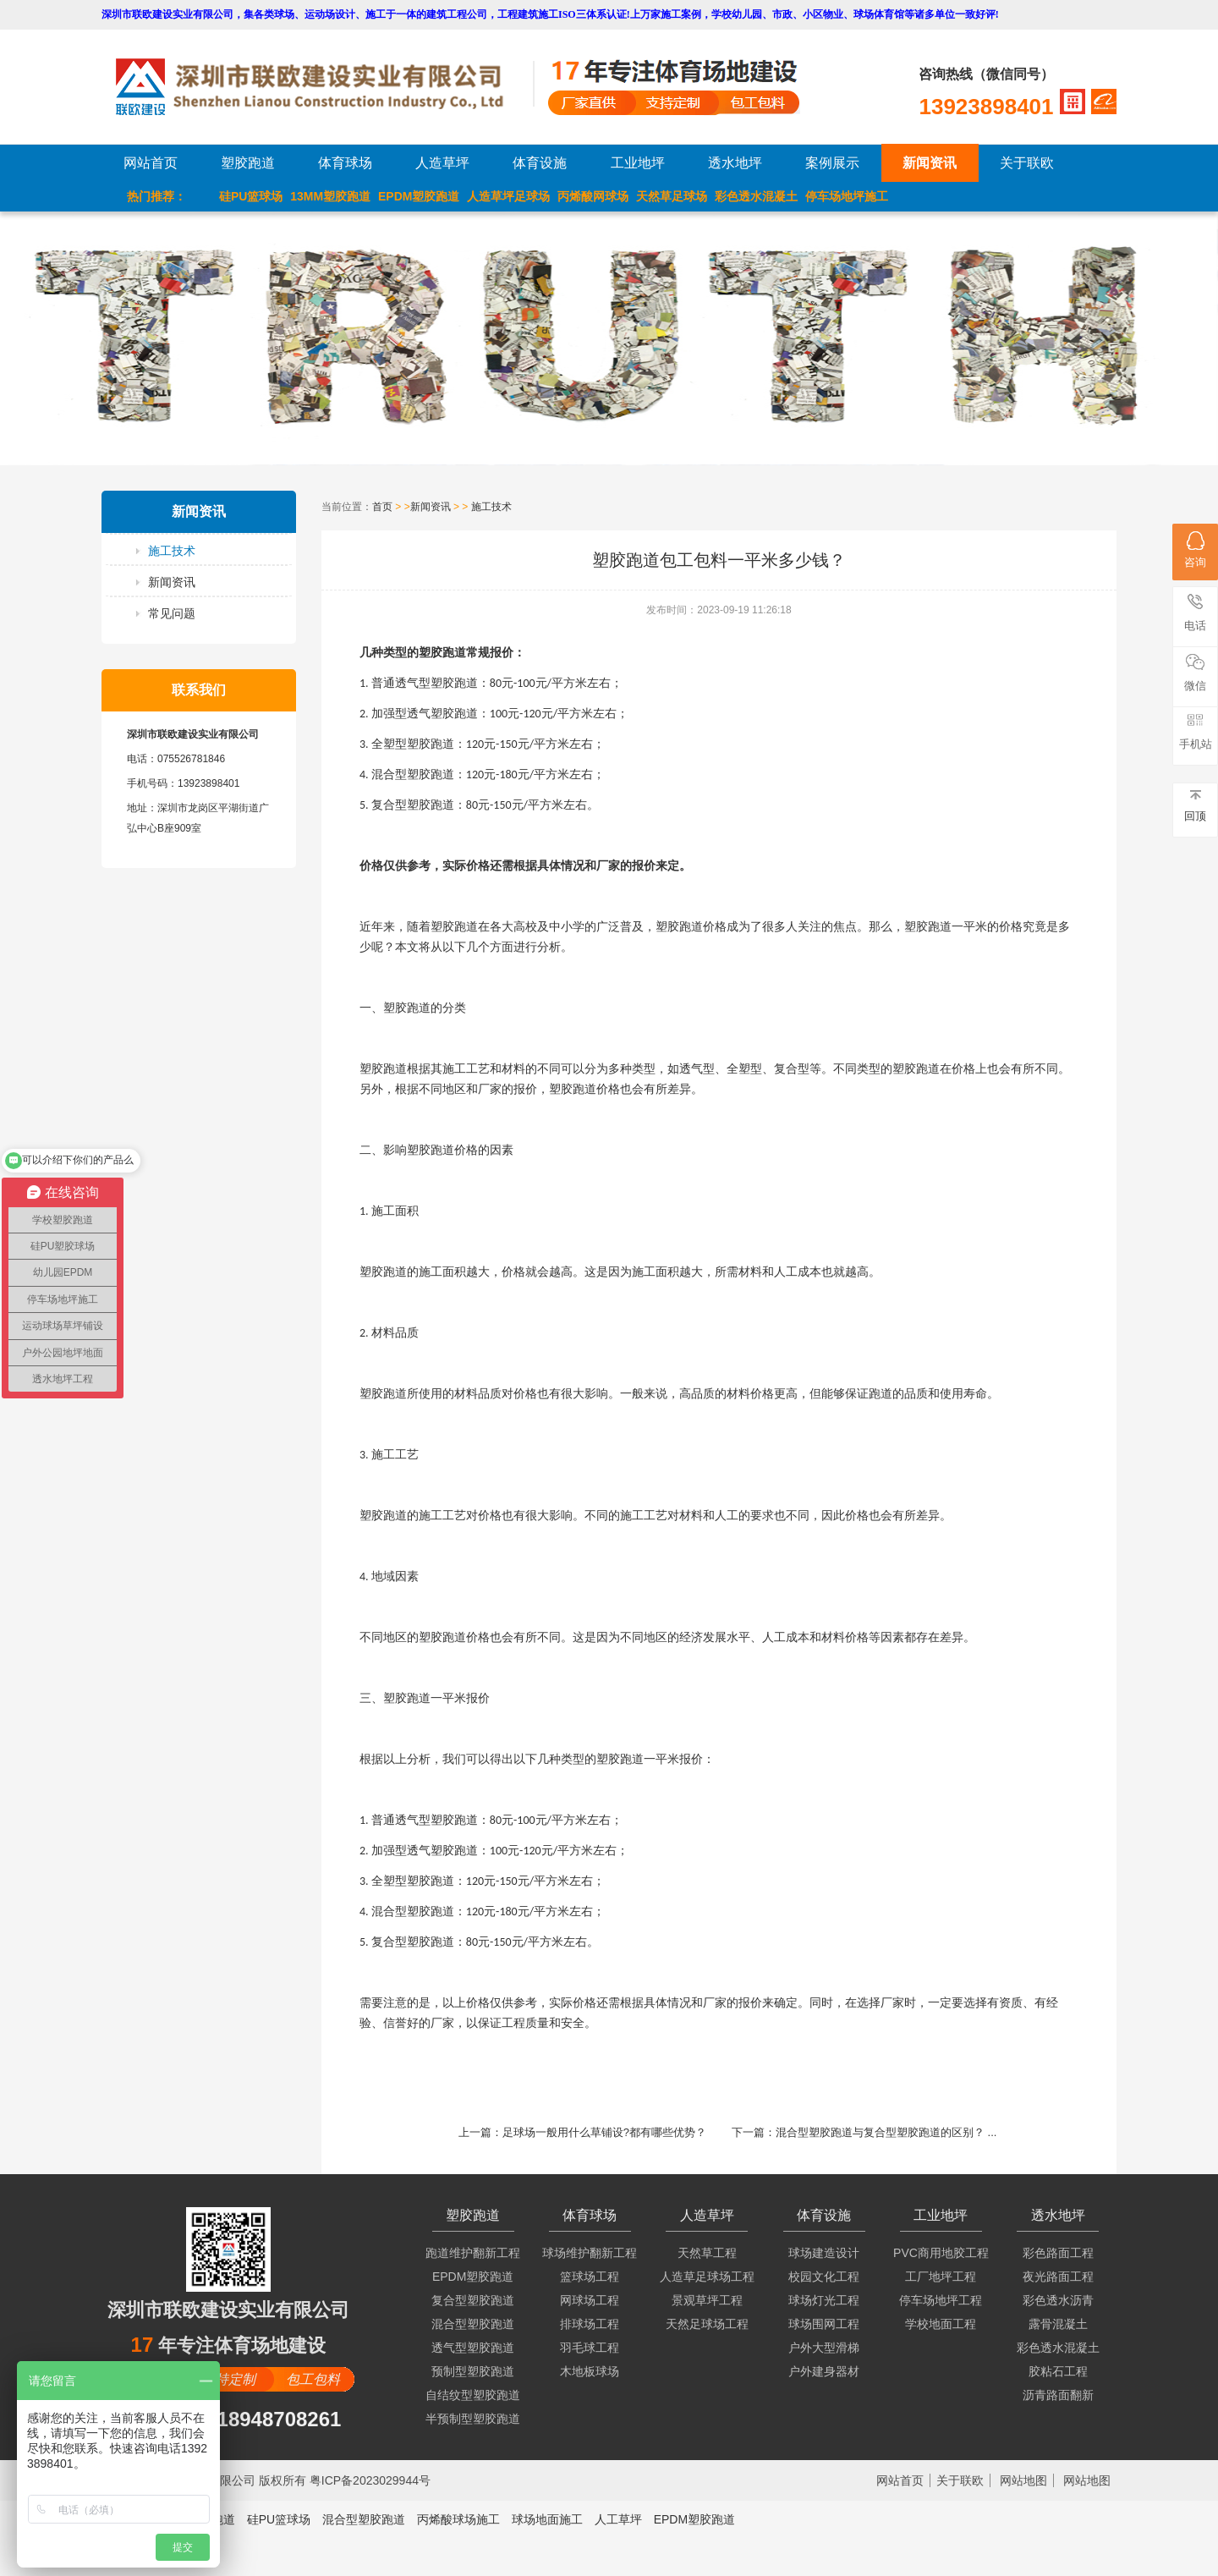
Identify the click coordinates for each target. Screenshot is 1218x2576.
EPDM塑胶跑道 (418, 196)
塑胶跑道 (248, 163)
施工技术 (171, 550)
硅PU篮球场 (251, 196)
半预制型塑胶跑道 (472, 2418)
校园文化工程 (823, 2276)
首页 (382, 507)
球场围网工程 (823, 2324)
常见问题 (171, 613)
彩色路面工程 (1058, 2253)
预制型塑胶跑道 (472, 2371)
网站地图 (1023, 2480)
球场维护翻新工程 (589, 2253)
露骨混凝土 (1058, 2324)
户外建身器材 (823, 2371)
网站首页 (150, 163)
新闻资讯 (930, 163)
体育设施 (540, 163)
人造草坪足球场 (508, 196)
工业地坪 (638, 163)
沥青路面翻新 (1058, 2395)
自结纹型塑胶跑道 (472, 2395)
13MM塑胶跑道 (330, 196)
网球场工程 (589, 2300)
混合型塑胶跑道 (472, 2324)
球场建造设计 (823, 2253)
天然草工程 (707, 2253)
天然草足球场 (671, 196)
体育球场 (345, 163)
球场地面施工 (547, 2519)
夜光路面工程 (1058, 2276)
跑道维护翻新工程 (472, 2253)
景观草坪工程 (707, 2300)
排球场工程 (589, 2324)
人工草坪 (618, 2519)
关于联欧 (1027, 163)
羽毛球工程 (589, 2347)
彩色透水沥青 (1058, 2300)
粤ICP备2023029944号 (370, 2480)
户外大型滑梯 (823, 2347)
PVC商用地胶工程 (941, 2253)
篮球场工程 (589, 2276)
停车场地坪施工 (846, 196)
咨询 (1195, 549)
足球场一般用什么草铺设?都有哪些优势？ (604, 2132)
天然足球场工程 (707, 2324)
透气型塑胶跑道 (472, 2347)
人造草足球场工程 (707, 2276)
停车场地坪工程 (940, 2300)
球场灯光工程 (823, 2300)
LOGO (324, 87)
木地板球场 (589, 2371)
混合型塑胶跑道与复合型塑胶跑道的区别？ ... (886, 2132)
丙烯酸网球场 (592, 196)
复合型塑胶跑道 (472, 2300)
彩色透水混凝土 (756, 196)
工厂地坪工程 (940, 2276)
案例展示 (832, 163)
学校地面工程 (940, 2324)
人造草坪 (442, 163)
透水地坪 (735, 163)
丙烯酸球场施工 (458, 2519)
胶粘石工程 (1058, 2371)
